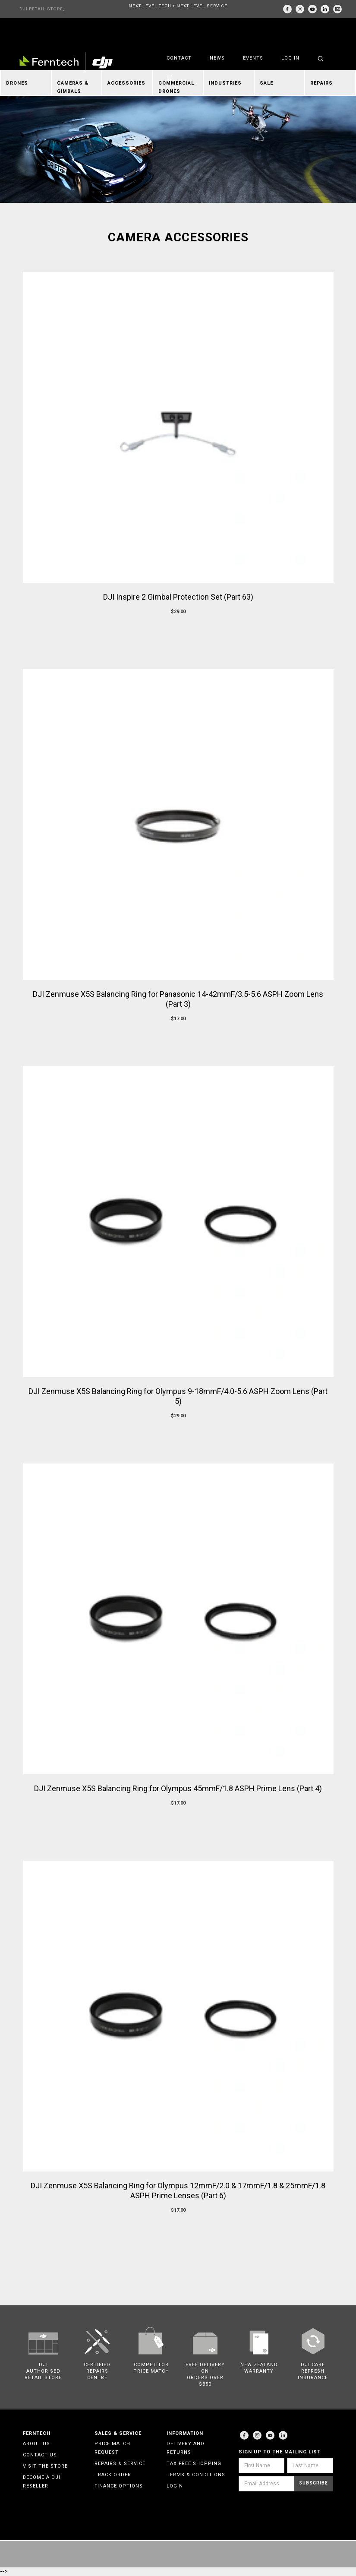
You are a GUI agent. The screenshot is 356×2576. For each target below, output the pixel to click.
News (217, 58)
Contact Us (40, 2455)
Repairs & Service (120, 2463)
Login (175, 2486)
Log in (290, 58)
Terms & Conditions (196, 2475)
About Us (36, 2443)
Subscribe (313, 2483)
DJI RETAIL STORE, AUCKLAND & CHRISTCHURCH (41, 12)
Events (253, 58)
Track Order (113, 2475)
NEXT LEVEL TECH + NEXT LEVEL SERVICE (178, 5)
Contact (179, 58)
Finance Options (119, 2486)
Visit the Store (45, 2466)
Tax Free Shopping (194, 2463)
